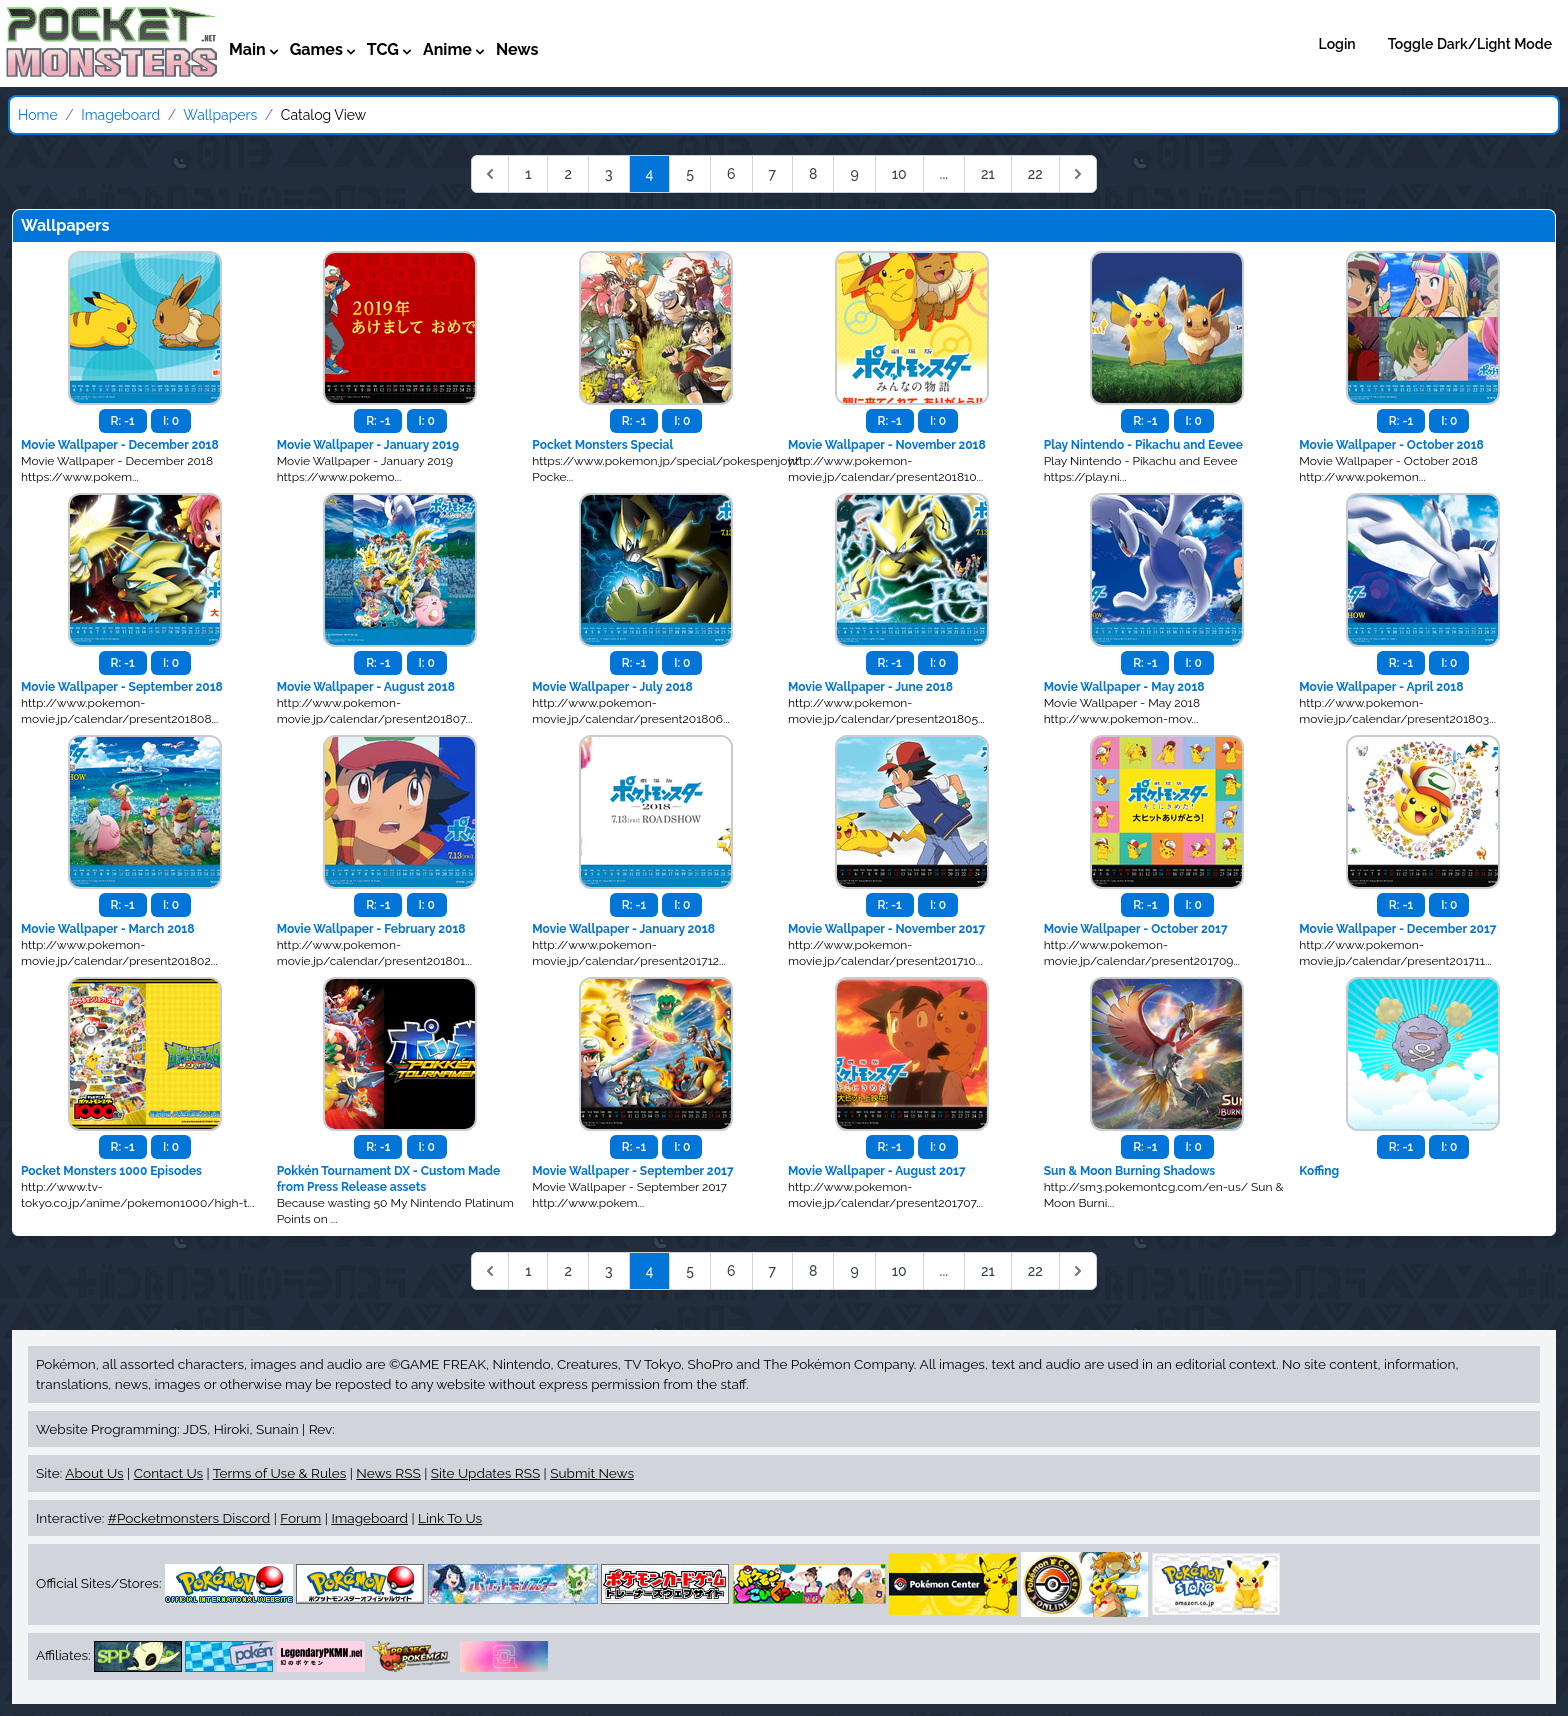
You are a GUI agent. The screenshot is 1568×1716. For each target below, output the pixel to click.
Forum (300, 1518)
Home (38, 115)
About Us (94, 1473)
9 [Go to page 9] (854, 174)
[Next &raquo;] (1078, 174)
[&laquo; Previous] (490, 174)
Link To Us (450, 1518)
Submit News (592, 1473)
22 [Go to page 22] (1035, 174)
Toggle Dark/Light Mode (1470, 44)
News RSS (388, 1473)
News (517, 49)
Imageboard (120, 115)
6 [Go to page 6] (731, 174)
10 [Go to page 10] (899, 174)
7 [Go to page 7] (773, 174)
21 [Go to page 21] (988, 174)
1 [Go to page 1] (528, 174)
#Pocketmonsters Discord (189, 1518)
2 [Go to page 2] (568, 174)
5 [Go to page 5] (690, 174)
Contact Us (168, 1473)
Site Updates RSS (485, 1473)
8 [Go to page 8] (813, 174)
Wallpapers (220, 115)
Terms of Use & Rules (279, 1473)
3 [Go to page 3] (609, 174)
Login (1337, 44)
